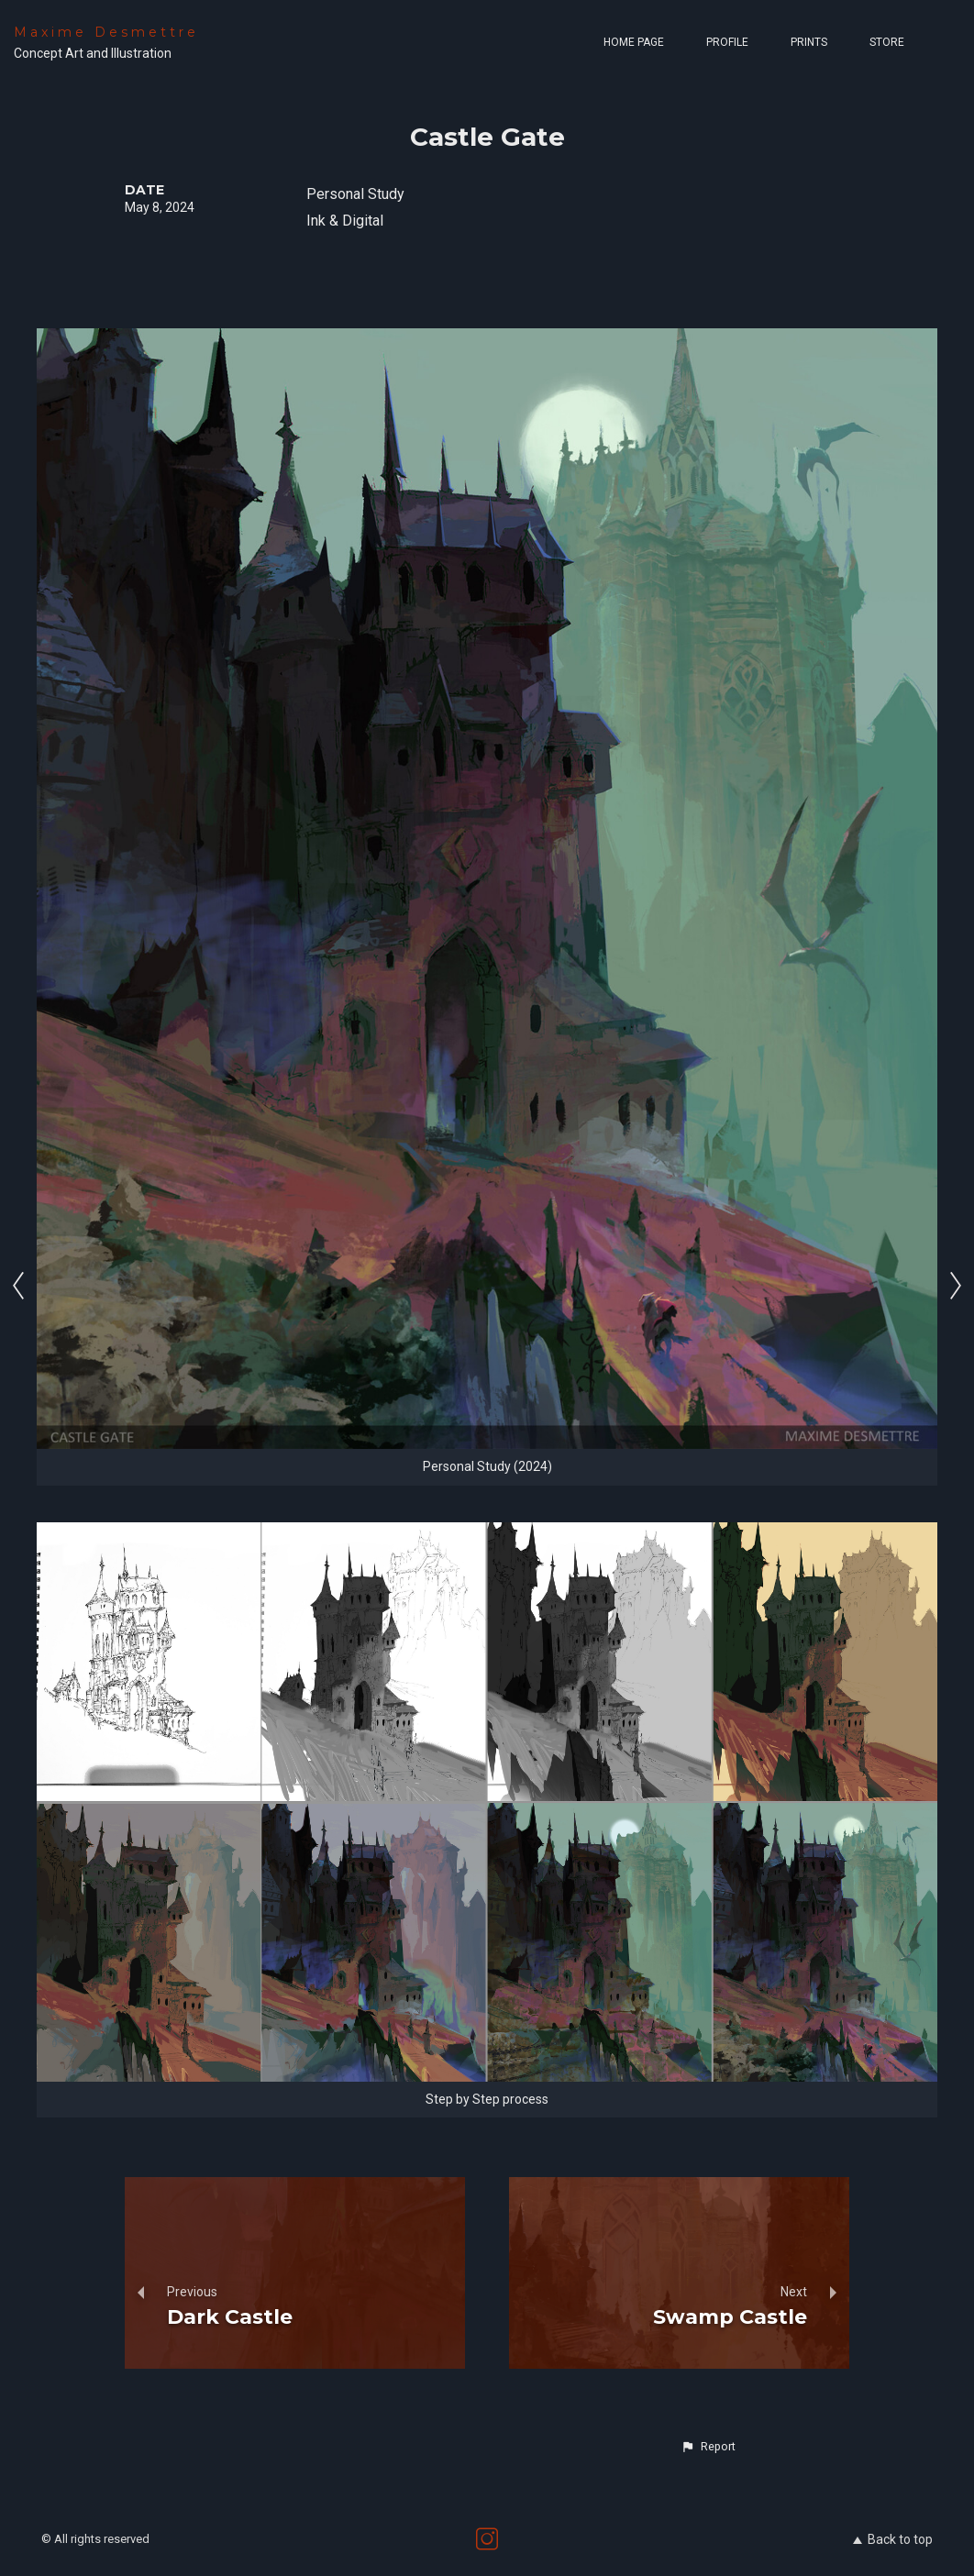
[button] (708, 2446)
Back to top (893, 2539)
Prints (809, 42)
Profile (727, 42)
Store (886, 42)
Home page (633, 42)
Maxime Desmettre (106, 32)
